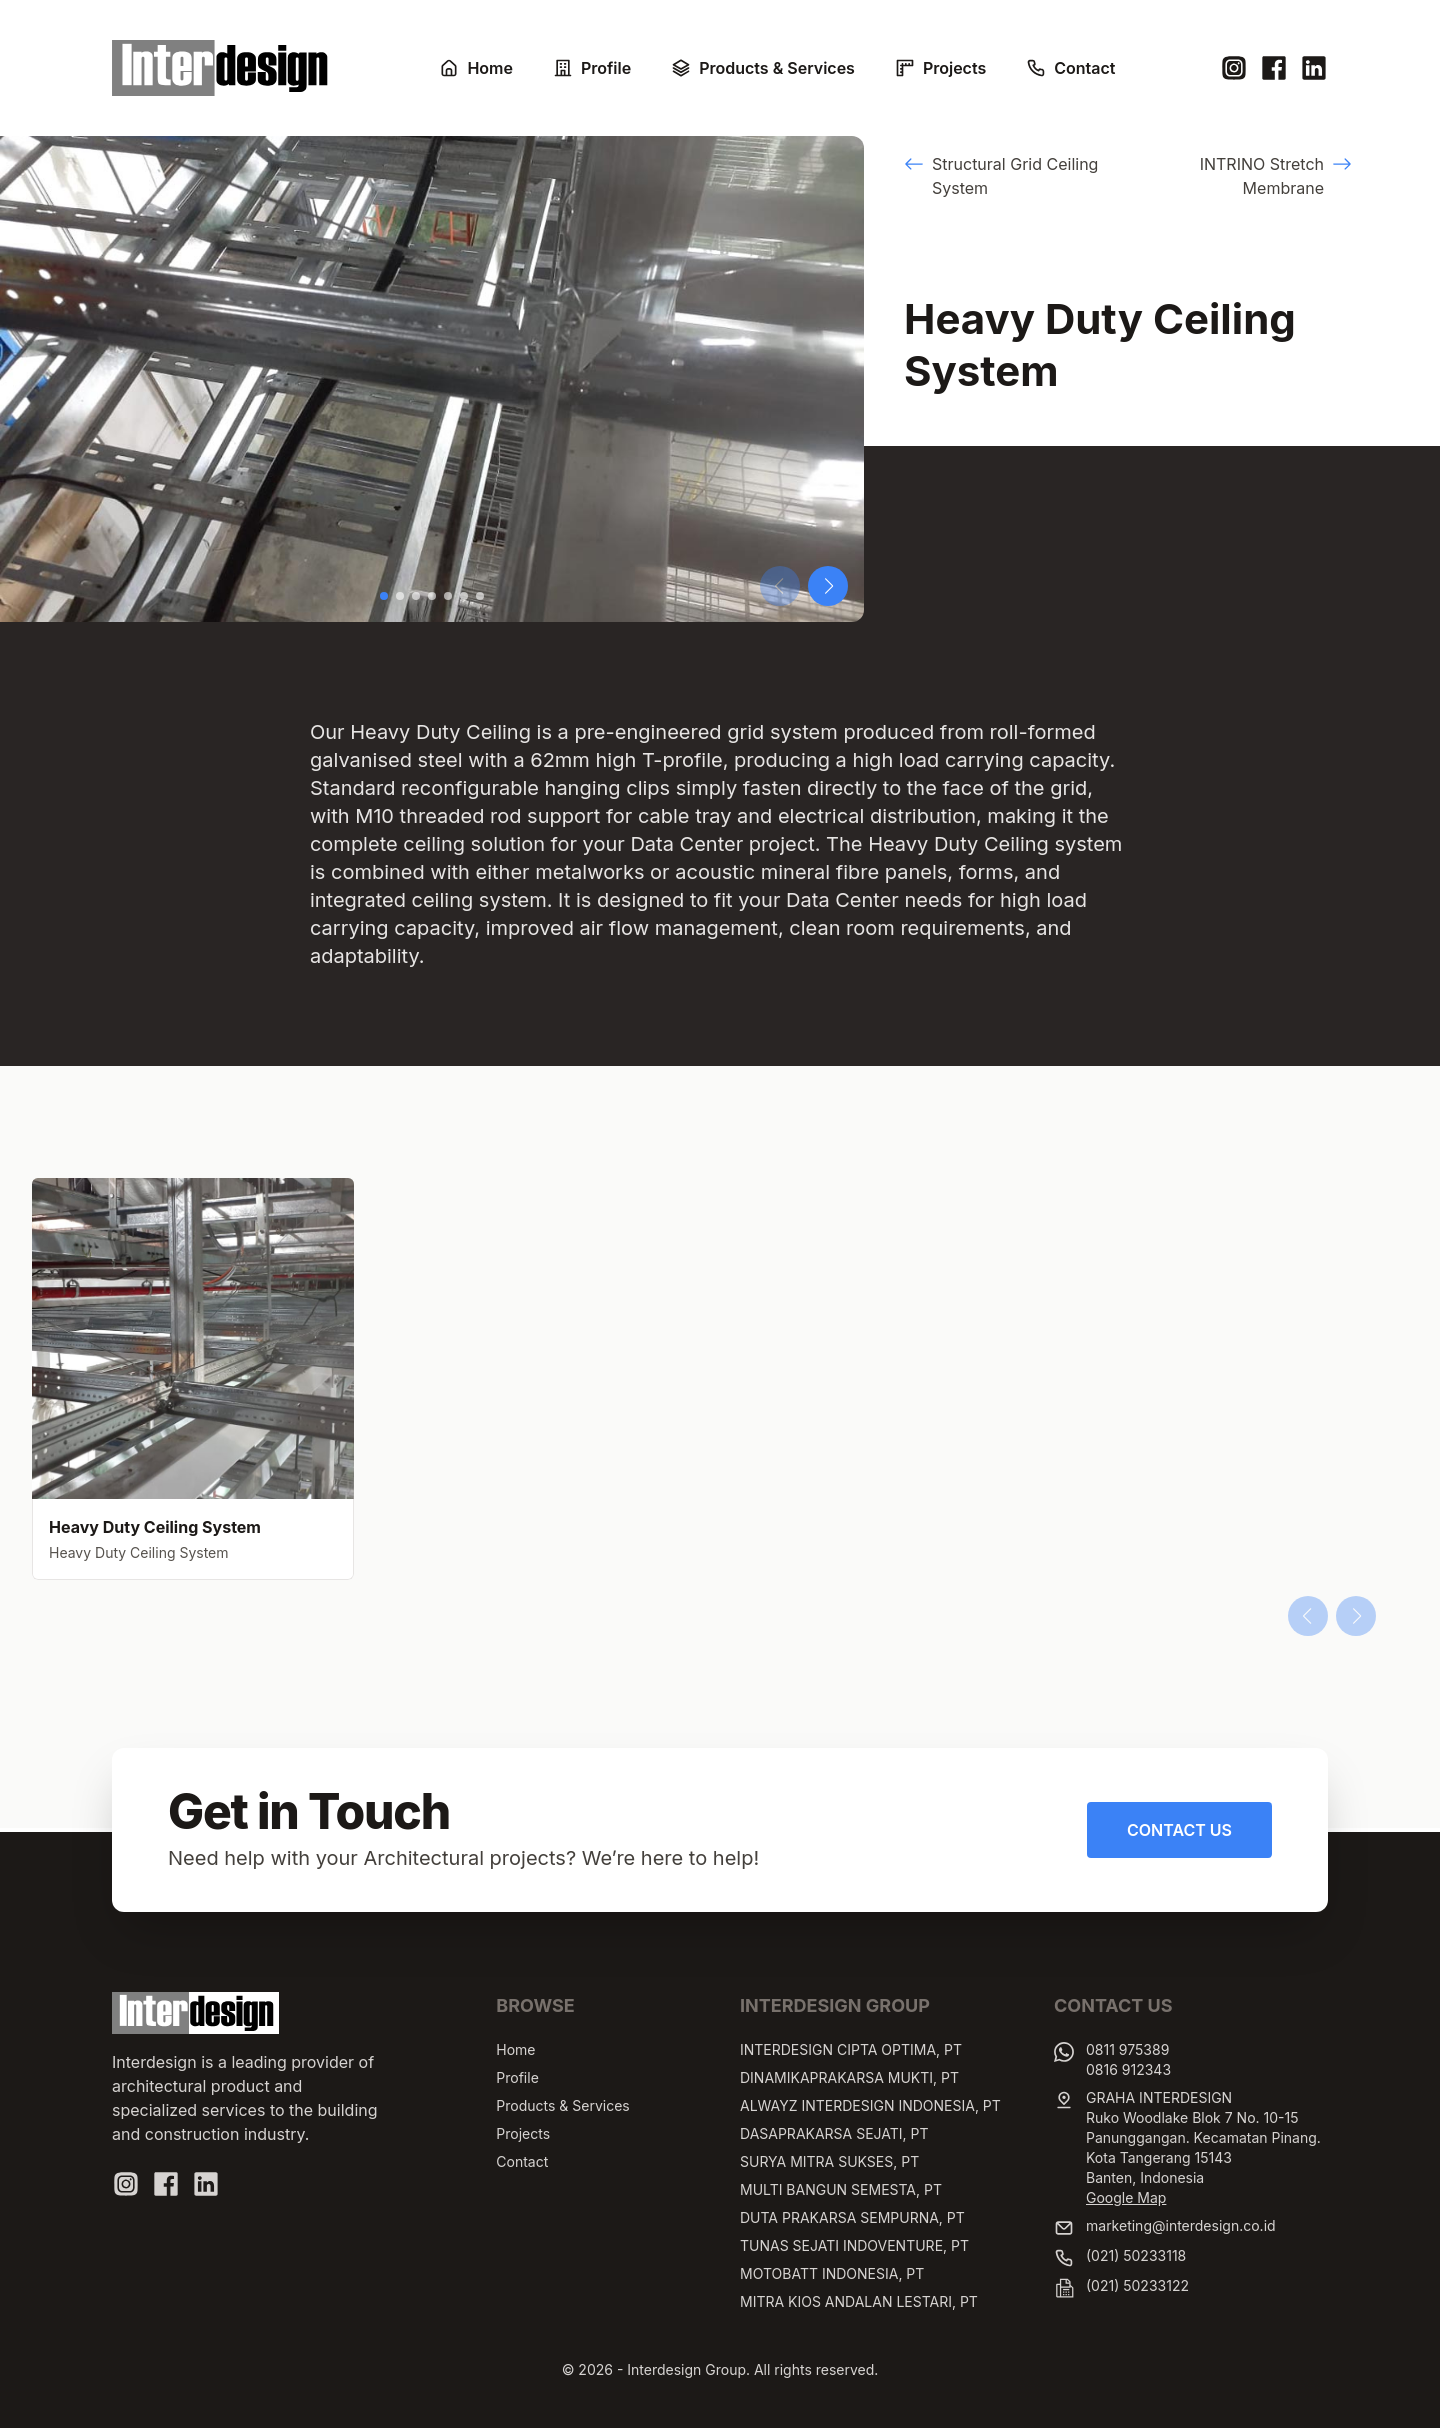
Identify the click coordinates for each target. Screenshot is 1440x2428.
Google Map (1126, 2197)
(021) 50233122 (1137, 2285)
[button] (384, 596)
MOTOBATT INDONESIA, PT (832, 2273)
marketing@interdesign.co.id (1181, 2225)
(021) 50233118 (1136, 2255)
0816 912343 (1128, 2069)
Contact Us (1179, 1830)
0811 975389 (1127, 2049)
